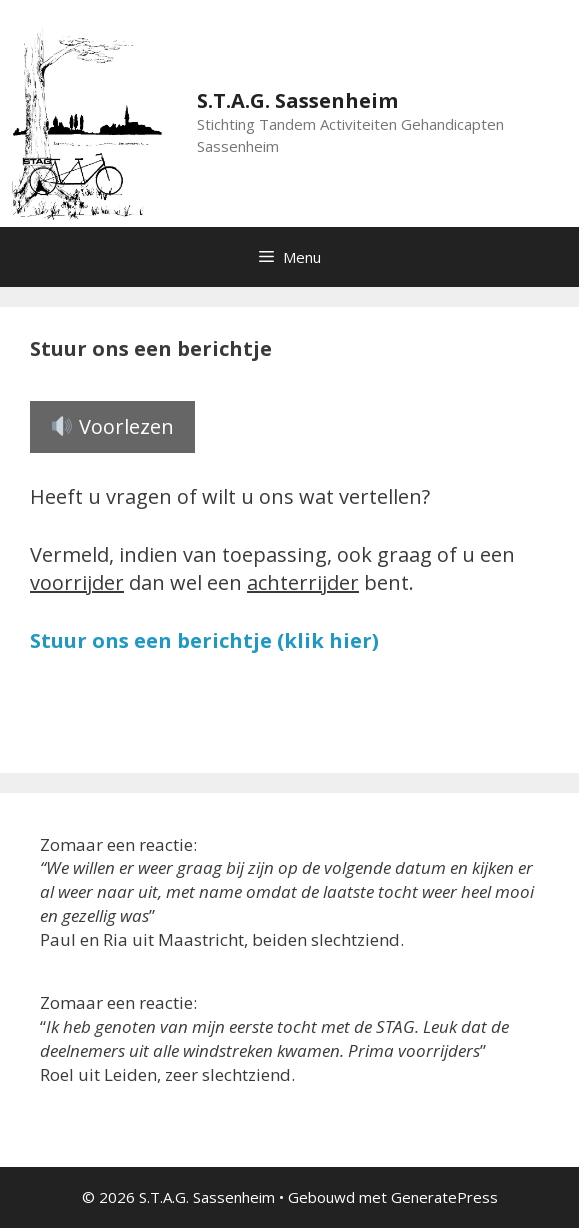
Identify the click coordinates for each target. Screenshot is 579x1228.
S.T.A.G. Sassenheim (297, 100)
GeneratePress (444, 1197)
